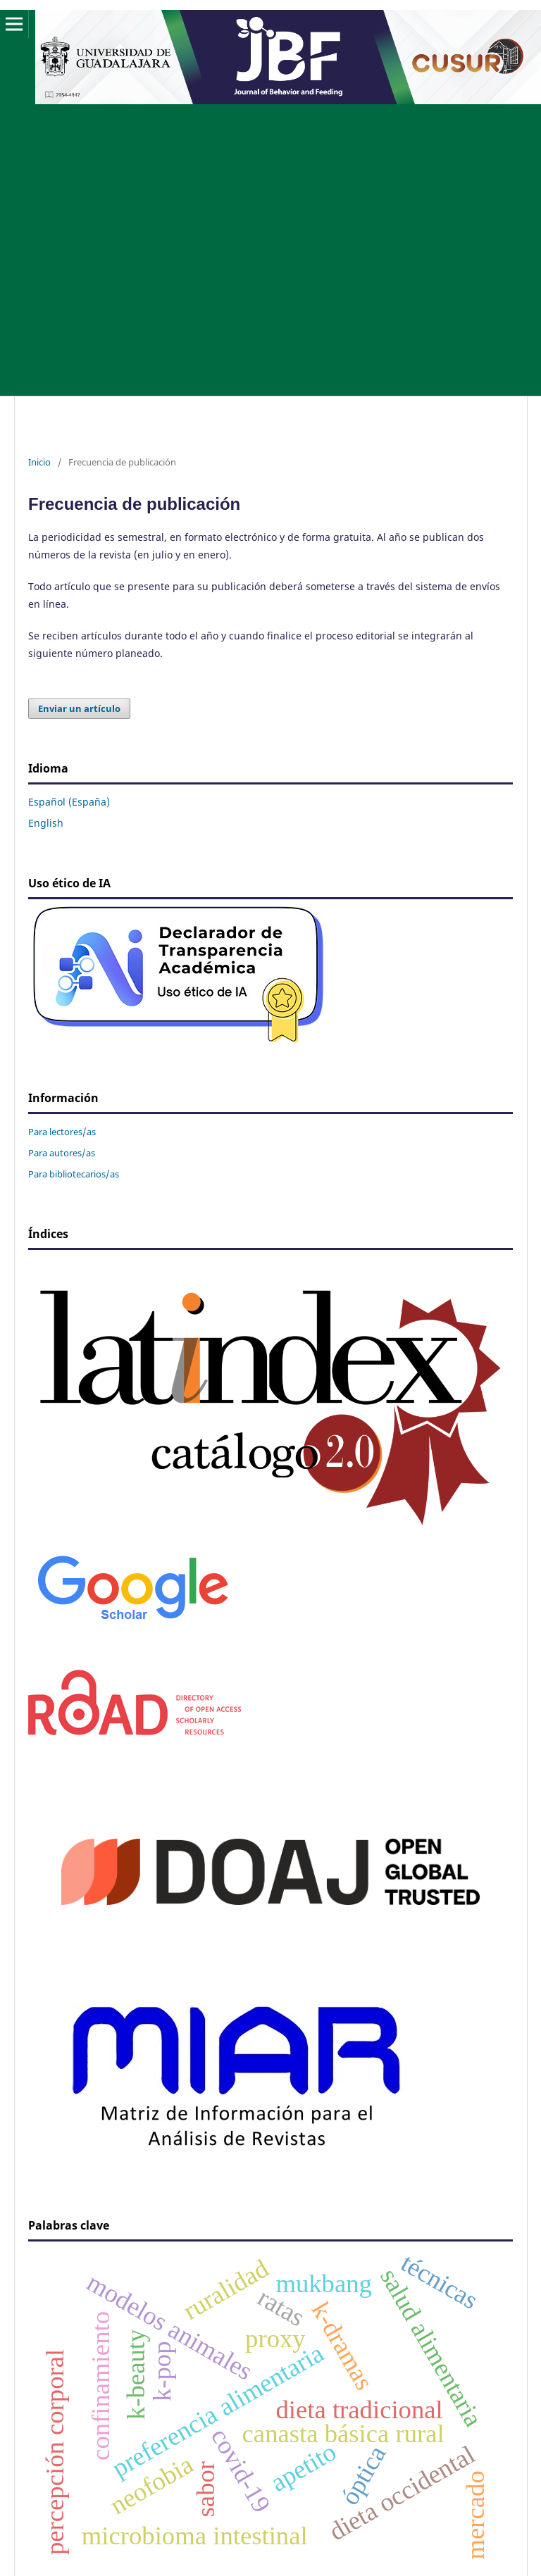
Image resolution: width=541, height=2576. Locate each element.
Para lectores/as (62, 1131)
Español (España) (69, 801)
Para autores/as (61, 1152)
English (45, 823)
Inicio (39, 462)
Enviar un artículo (79, 708)
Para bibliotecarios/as (73, 1174)
